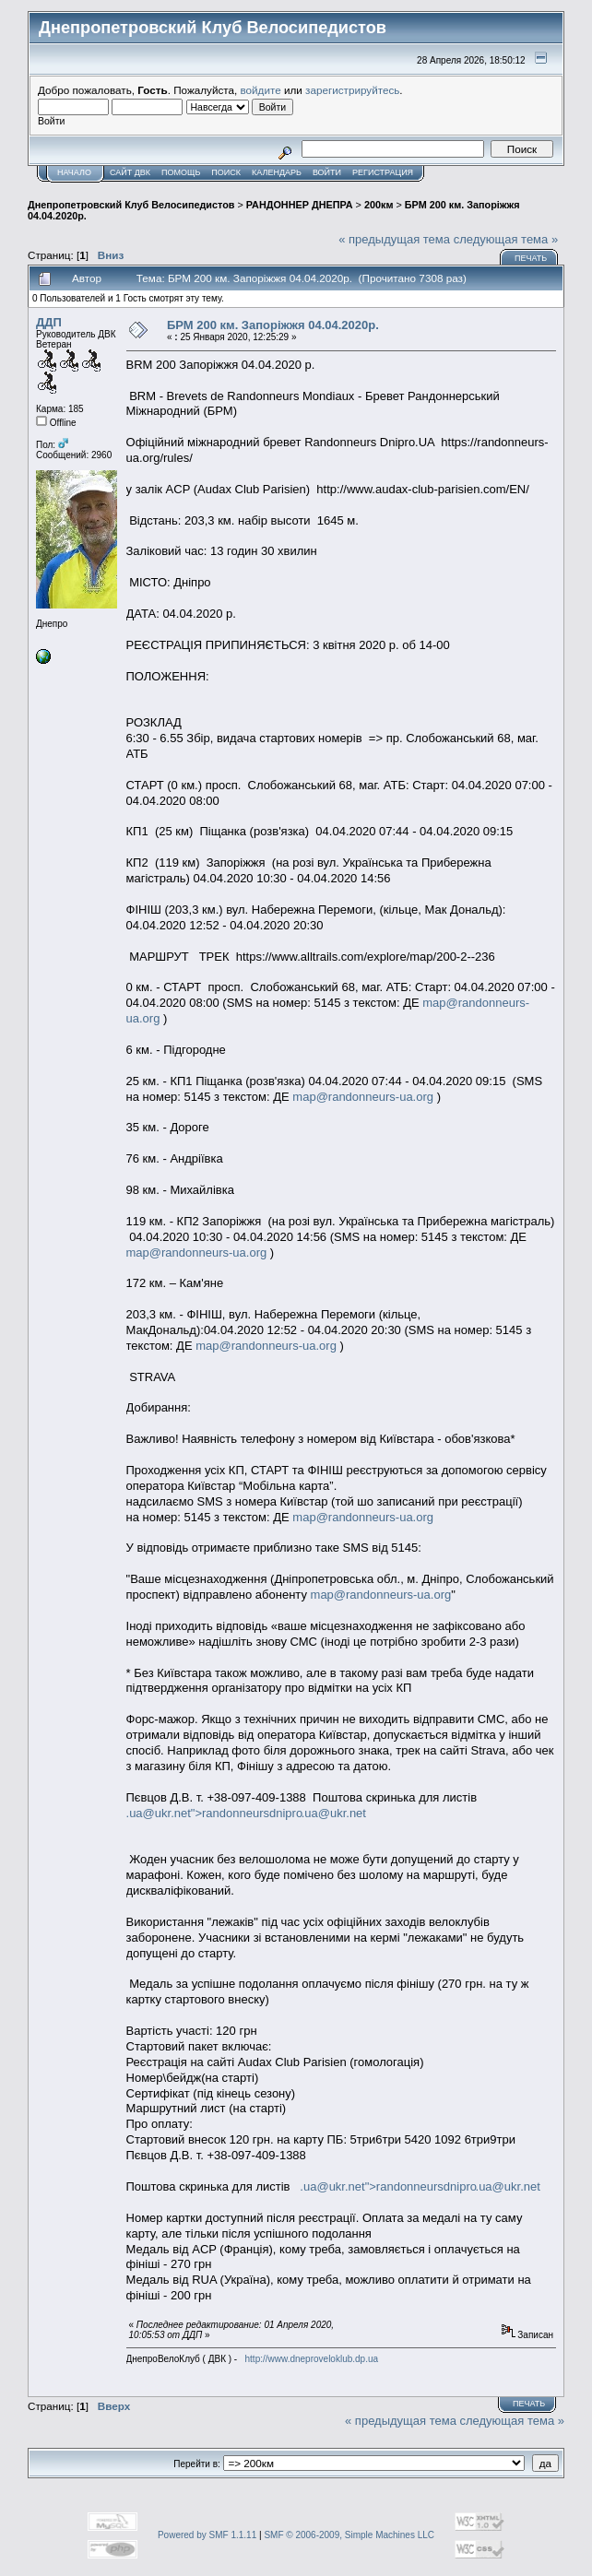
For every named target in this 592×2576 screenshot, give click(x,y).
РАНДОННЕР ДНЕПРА (299, 204)
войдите (261, 90)
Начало (74, 172)
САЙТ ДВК (130, 172)
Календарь (277, 172)
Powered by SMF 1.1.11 (207, 2535)
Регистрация (382, 172)
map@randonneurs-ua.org (362, 1097)
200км (379, 204)
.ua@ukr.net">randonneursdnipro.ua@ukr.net (246, 1813)
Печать (531, 258)
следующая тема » (506, 239)
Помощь (180, 172)
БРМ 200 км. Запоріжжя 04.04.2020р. (273, 325)
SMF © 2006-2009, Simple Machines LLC (349, 2535)
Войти (327, 172)
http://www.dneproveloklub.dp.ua (312, 2359)
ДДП (49, 322)
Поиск (226, 172)
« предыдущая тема (394, 239)
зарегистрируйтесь (352, 90)
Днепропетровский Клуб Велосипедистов (131, 204)
